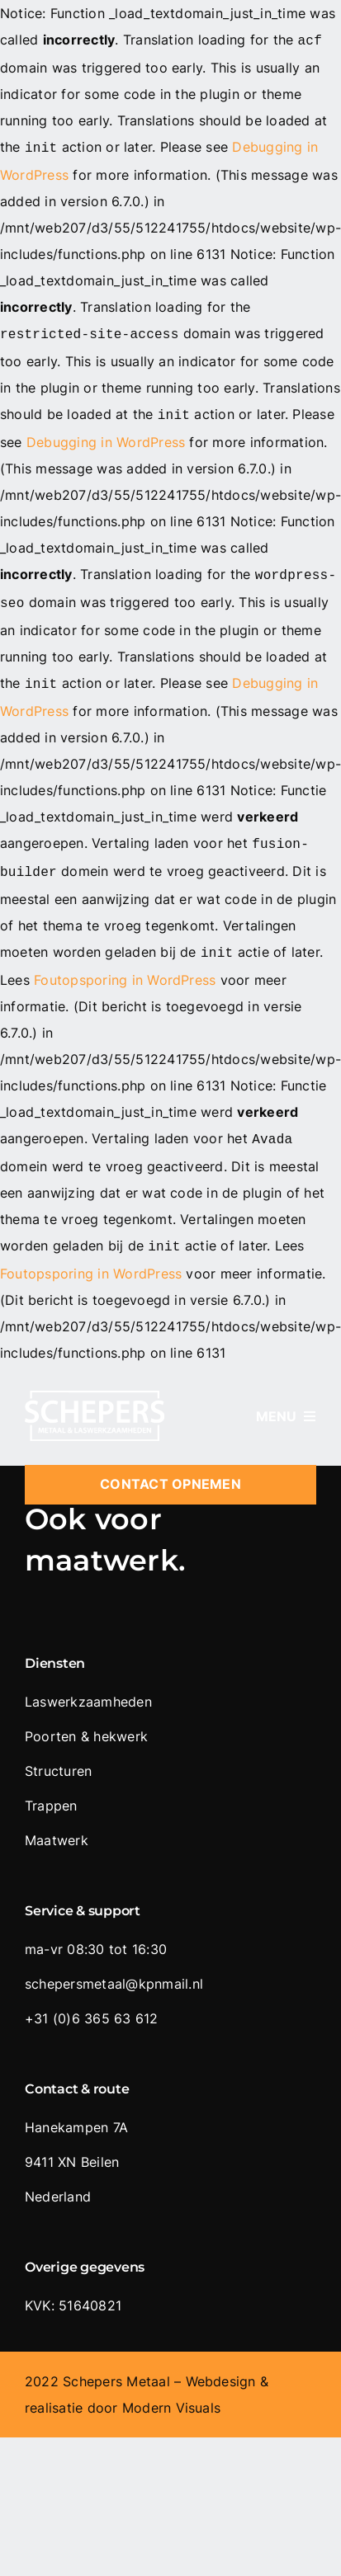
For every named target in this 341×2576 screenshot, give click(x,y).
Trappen (51, 1786)
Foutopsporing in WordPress (124, 963)
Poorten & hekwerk (86, 1716)
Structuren (58, 1751)
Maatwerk (56, 1820)
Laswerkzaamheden (88, 1682)
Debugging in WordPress (105, 435)
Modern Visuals (171, 2388)
